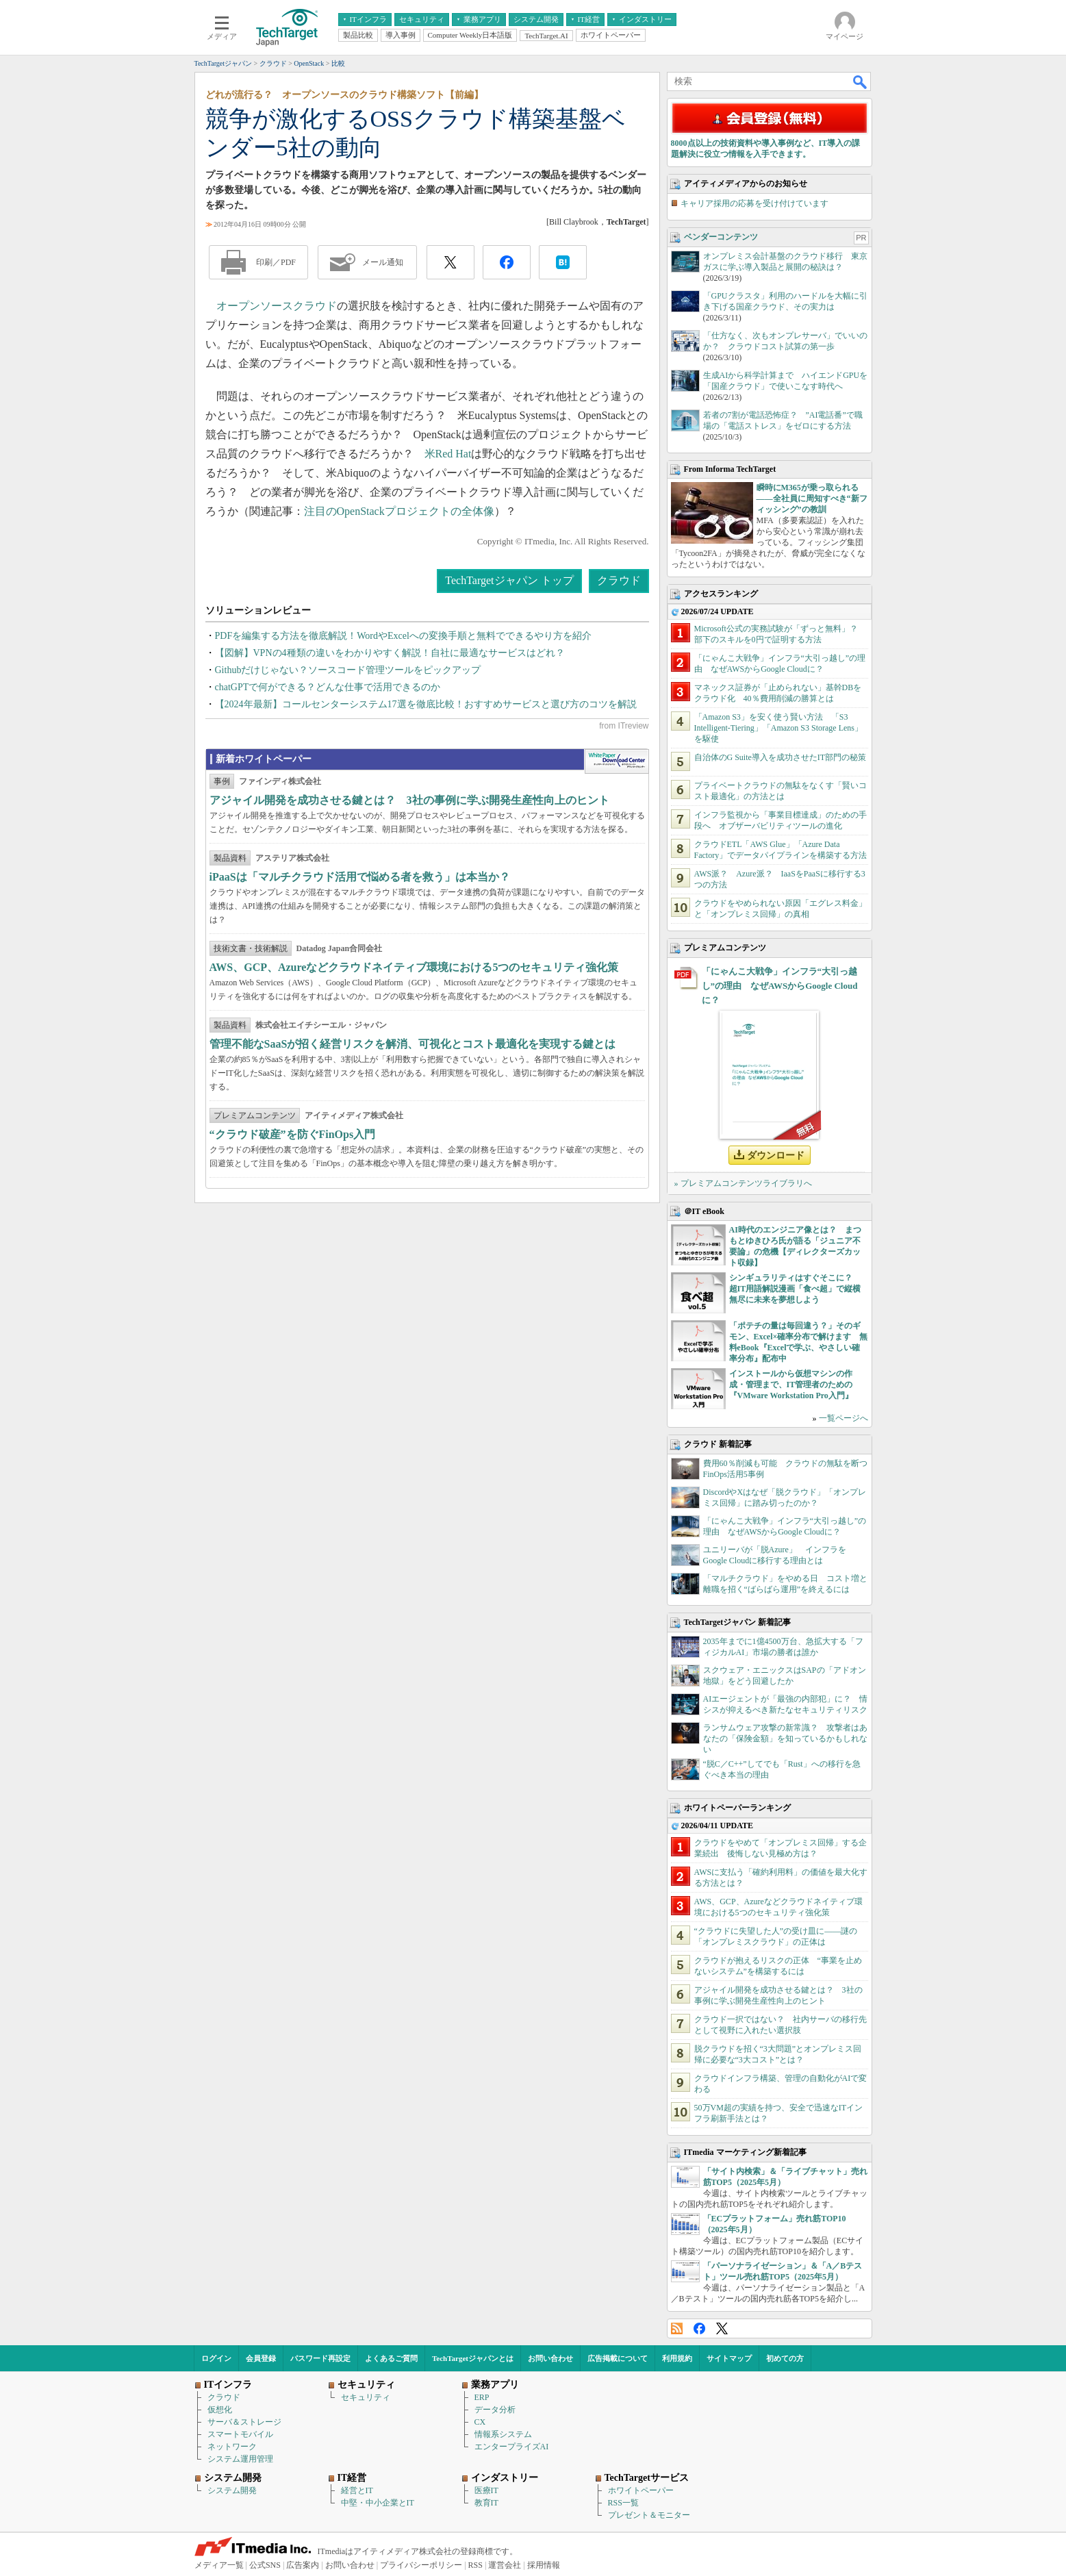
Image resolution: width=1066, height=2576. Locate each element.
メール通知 (382, 262)
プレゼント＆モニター (649, 2515)
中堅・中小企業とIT (377, 2503)
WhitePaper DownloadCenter (616, 761)
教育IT (486, 2503)
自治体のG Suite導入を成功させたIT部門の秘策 (780, 757)
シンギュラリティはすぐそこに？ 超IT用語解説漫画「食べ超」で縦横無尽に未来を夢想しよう (795, 1288)
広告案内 (302, 2565)
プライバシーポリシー (421, 2565)
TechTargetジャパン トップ (509, 580)
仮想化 (219, 2409)
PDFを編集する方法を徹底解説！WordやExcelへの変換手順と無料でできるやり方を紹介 (403, 636)
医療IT (486, 2490)
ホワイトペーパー (641, 2490)
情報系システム (503, 2434)
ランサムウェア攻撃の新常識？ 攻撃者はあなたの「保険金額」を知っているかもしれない (785, 1738)
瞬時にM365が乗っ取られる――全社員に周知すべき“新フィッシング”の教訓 (812, 498)
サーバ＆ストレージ (244, 2422)
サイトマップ (729, 2358)
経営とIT (357, 2490)
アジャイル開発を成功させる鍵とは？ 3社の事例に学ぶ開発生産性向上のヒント (409, 800)
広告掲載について (617, 2358)
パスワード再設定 (320, 2358)
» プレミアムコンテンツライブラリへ (743, 1183)
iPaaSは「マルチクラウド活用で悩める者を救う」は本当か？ (360, 877)
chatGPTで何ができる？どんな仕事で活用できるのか (328, 687)
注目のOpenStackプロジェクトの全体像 (399, 511)
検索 (860, 81)
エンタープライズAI (511, 2446)
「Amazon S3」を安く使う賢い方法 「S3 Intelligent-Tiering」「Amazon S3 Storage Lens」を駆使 (778, 728)
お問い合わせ (550, 2358)
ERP (482, 2397)
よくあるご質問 (391, 2358)
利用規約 (677, 2358)
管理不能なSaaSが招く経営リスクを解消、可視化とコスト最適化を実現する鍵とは (413, 1044)
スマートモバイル (240, 2434)
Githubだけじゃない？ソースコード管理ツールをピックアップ (348, 670)
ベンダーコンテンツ (721, 237)
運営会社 (504, 2565)
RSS (677, 2328)
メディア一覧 (219, 2565)
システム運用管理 (240, 2459)
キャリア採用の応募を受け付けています (754, 203)
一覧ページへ (843, 1418)
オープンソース (254, 306)
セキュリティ (365, 2397)
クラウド (315, 306)
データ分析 (495, 2409)
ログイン (216, 2358)
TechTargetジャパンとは (472, 2358)
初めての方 (785, 2358)
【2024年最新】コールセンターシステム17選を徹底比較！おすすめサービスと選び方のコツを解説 (426, 704)
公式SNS (265, 2565)
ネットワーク (232, 2446)
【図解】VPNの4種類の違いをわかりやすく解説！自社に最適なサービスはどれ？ (390, 653)
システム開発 (232, 2490)
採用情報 (543, 2565)
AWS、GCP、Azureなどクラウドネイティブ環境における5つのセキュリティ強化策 (414, 967)
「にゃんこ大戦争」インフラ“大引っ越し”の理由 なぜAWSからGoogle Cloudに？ (780, 985)
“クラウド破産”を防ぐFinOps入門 (293, 1134)
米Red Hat (448, 453)
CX (480, 2422)
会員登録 (261, 2358)
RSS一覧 (623, 2503)
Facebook (699, 2328)
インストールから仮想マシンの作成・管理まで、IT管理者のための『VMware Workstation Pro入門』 (791, 1384)
